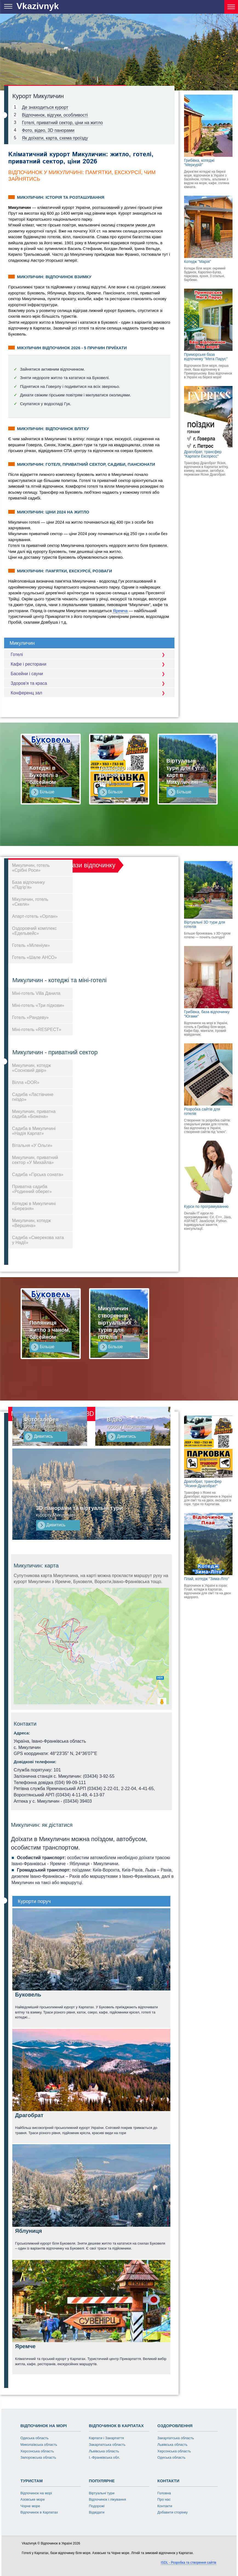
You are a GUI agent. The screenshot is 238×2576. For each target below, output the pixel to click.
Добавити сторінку (172, 2512)
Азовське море (33, 2499)
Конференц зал (89, 693)
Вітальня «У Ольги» (32, 1145)
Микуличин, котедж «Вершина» (31, 1223)
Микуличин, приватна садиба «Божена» (34, 1114)
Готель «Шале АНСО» (34, 957)
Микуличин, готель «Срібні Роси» (31, 868)
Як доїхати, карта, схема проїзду (55, 138)
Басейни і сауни (89, 673)
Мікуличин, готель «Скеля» (30, 902)
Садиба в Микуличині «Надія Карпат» (34, 1131)
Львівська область (104, 2451)
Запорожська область (38, 2457)
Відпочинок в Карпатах (39, 2512)
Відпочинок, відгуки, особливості (55, 115)
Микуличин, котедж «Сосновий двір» (31, 1068)
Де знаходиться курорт (45, 107)
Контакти (164, 2506)
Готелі (89, 654)
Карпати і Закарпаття (106, 2438)
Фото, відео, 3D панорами (48, 130)
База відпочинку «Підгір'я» (28, 885)
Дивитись (39, 1437)
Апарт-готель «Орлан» (35, 916)
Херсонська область (37, 2451)
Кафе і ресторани (89, 664)
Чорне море (30, 2506)
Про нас (164, 2499)
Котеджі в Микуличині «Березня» (34, 1206)
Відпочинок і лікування (107, 2499)
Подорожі (97, 2506)
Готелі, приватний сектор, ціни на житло (62, 122)
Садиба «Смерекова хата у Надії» (38, 1240)
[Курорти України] (231, 7)
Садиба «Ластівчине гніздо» (32, 1097)
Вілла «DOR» (25, 1082)
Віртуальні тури (101, 2493)
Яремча (120, 610)
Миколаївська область (39, 2444)
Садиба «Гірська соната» (38, 1174)
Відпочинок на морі (36, 2493)
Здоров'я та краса (89, 683)
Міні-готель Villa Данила (36, 993)
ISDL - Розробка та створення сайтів (188, 2562)
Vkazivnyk (37, 6)
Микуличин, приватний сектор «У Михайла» (35, 1160)
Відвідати (97, 2512)
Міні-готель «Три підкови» (38, 1005)
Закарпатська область (107, 2444)
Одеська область (35, 2438)
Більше (43, 792)
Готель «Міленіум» (31, 945)
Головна (164, 2493)
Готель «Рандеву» (30, 1017)
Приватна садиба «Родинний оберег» (32, 1189)
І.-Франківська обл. (104, 2457)
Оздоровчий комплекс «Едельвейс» (34, 931)
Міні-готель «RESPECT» (36, 1029)
